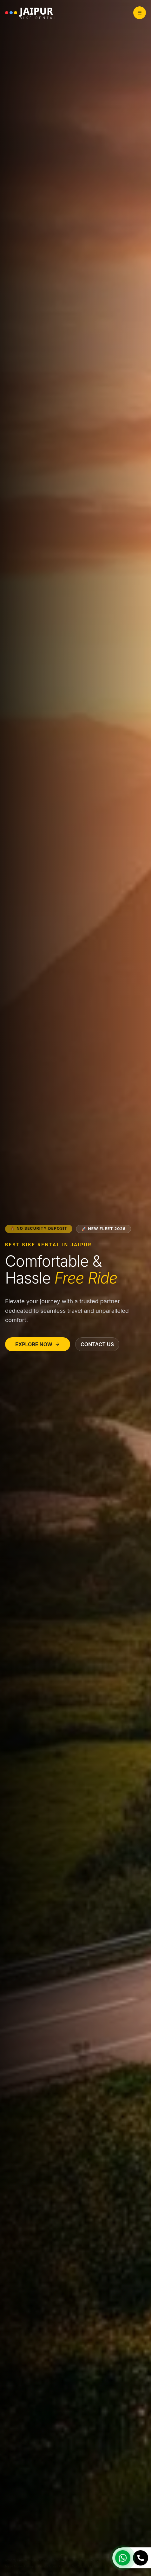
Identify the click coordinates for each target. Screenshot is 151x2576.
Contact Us (97, 1344)
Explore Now (37, 1344)
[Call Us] (140, 2558)
